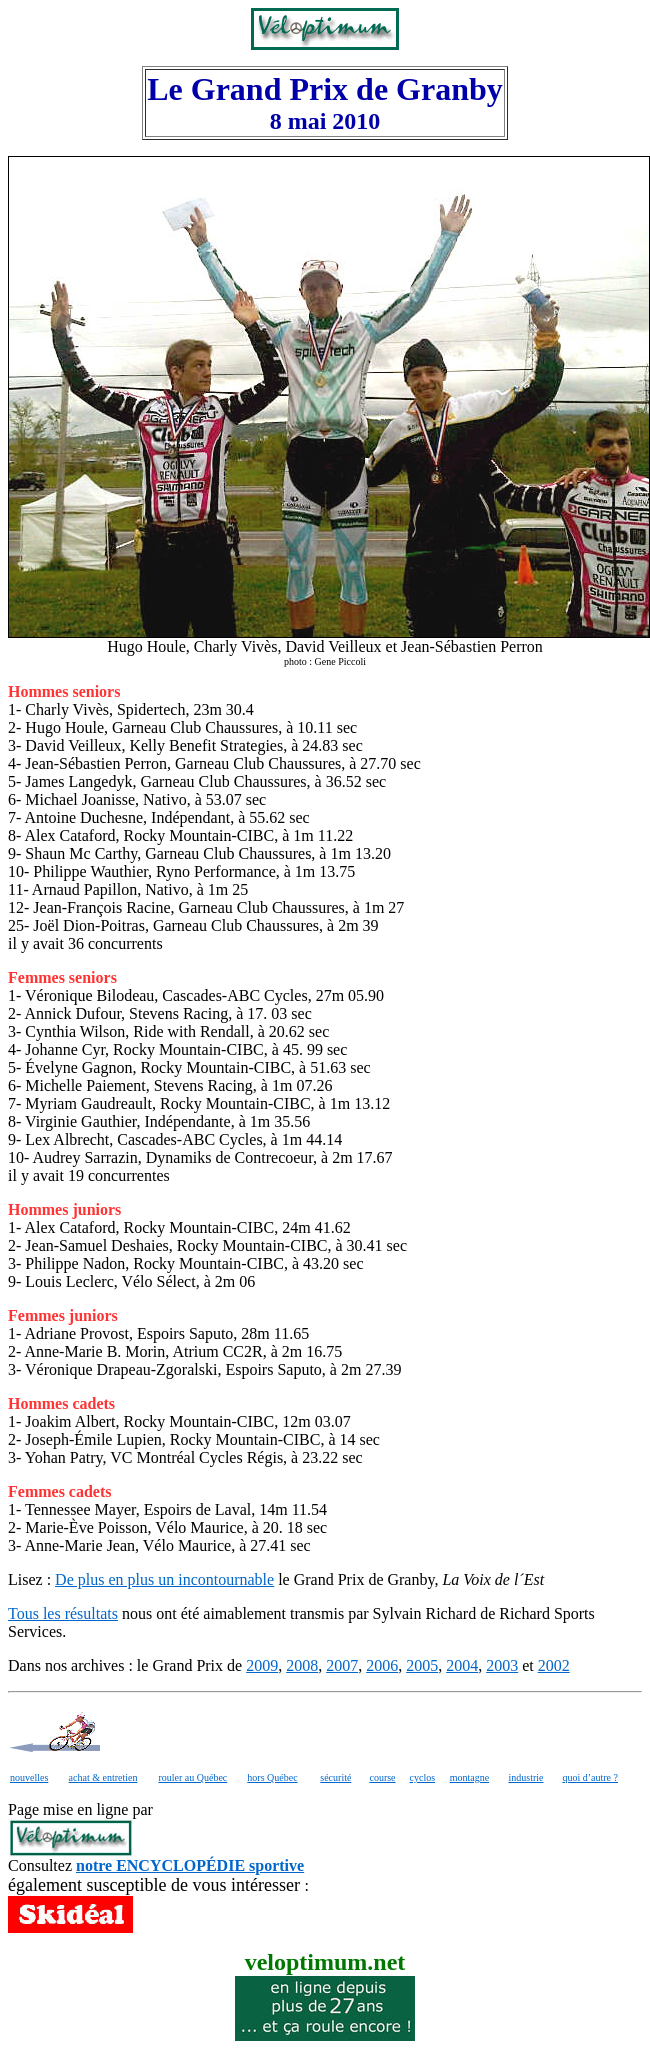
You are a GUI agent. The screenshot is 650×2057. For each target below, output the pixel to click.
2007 (342, 1665)
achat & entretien (103, 1777)
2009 (262, 1665)
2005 (422, 1665)
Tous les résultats (63, 1613)
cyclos (423, 1777)
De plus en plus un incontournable (164, 1579)
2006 (382, 1665)
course (382, 1777)
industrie (526, 1777)
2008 (302, 1665)
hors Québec (272, 1777)
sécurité (335, 1777)
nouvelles (29, 1777)
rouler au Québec (192, 1777)
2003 (502, 1665)
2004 (462, 1665)
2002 (554, 1665)
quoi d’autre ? (590, 1777)
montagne (469, 1777)
